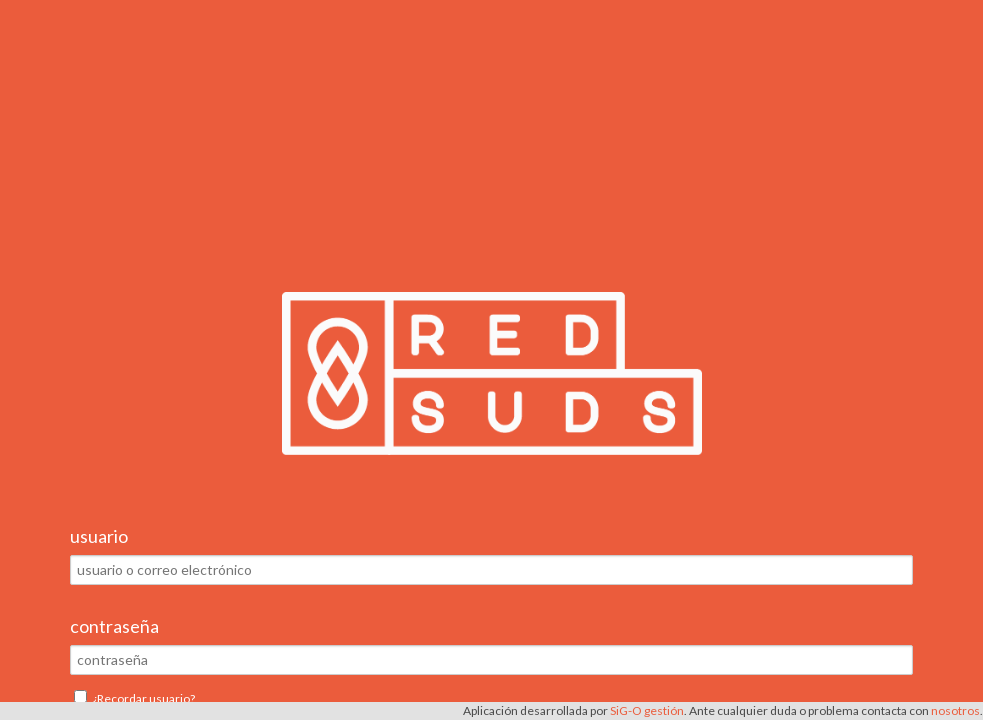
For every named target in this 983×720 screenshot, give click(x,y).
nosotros (955, 710)
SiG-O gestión (647, 710)
